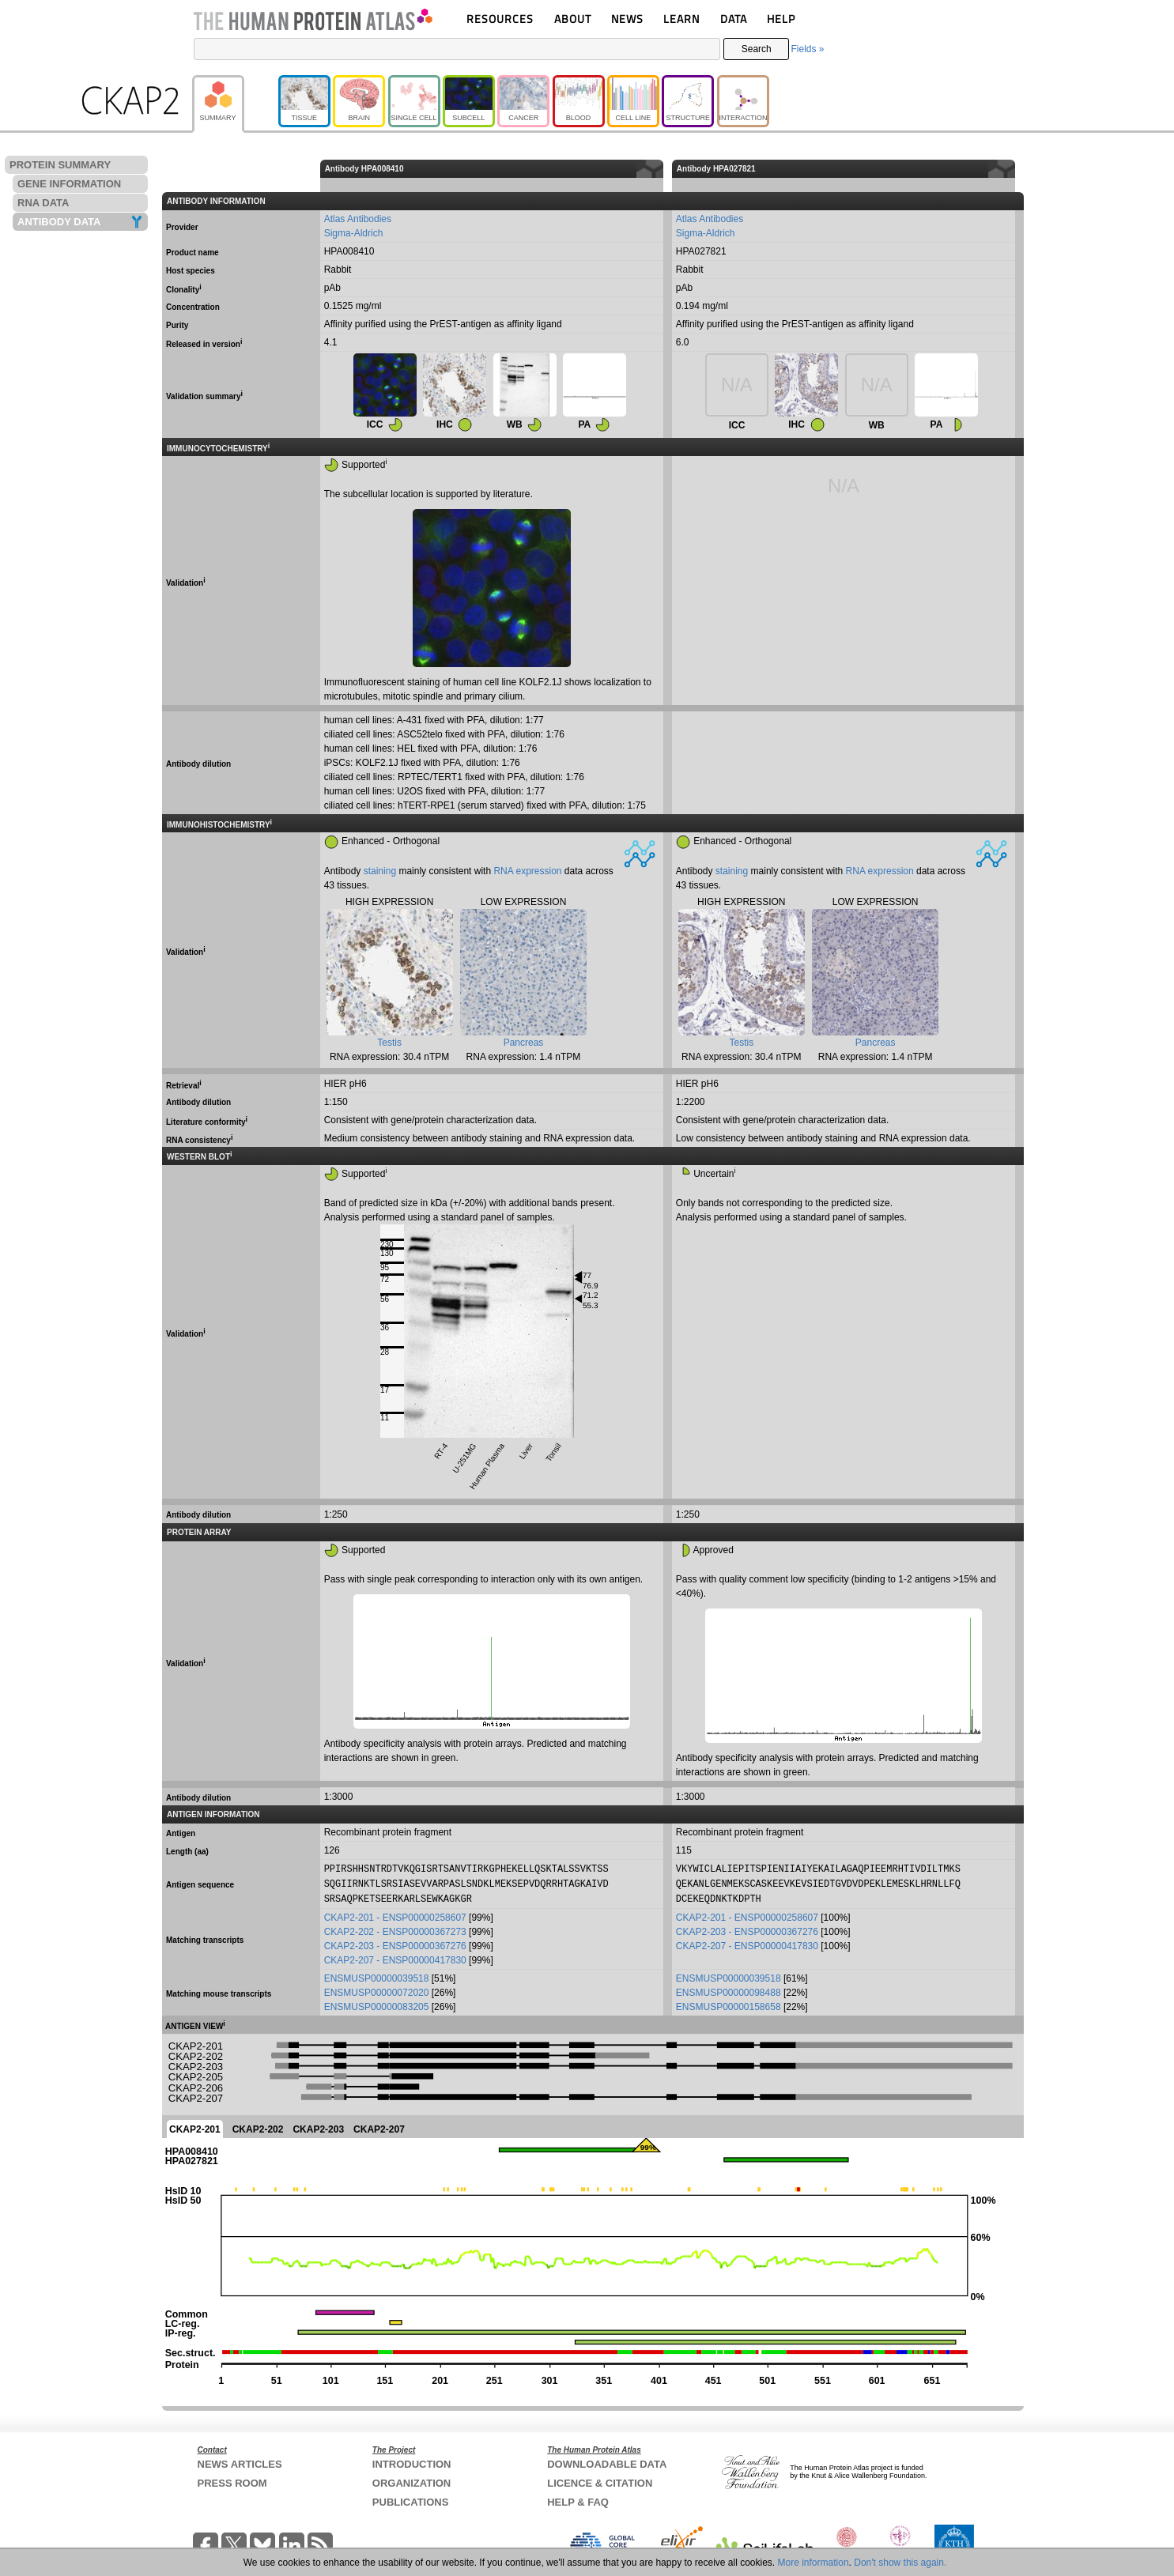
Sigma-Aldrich (353, 233)
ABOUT (572, 18)
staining (380, 871)
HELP (781, 18)
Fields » (807, 49)
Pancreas (524, 1042)
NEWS (627, 18)
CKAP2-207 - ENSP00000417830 (395, 1957)
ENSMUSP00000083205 (376, 2004)
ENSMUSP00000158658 (728, 2004)
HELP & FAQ (578, 2500)
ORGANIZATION (411, 2481)
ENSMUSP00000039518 (376, 1976)
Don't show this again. (900, 2562)
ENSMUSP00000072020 (376, 1990)
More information (813, 2562)
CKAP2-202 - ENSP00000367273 (395, 1929)
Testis (389, 1042)
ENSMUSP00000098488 (728, 1990)
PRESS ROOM (232, 2481)
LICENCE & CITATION (599, 2481)
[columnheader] (1019, 169)
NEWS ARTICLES (240, 2462)
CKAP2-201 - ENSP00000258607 (395, 1915)
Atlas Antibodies (357, 218)
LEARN (681, 18)
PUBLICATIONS (410, 2500)
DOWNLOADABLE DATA (606, 2462)
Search (757, 49)
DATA (733, 18)
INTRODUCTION (411, 2462)
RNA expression (527, 871)
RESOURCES (500, 18)
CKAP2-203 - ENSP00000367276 (395, 1943)
